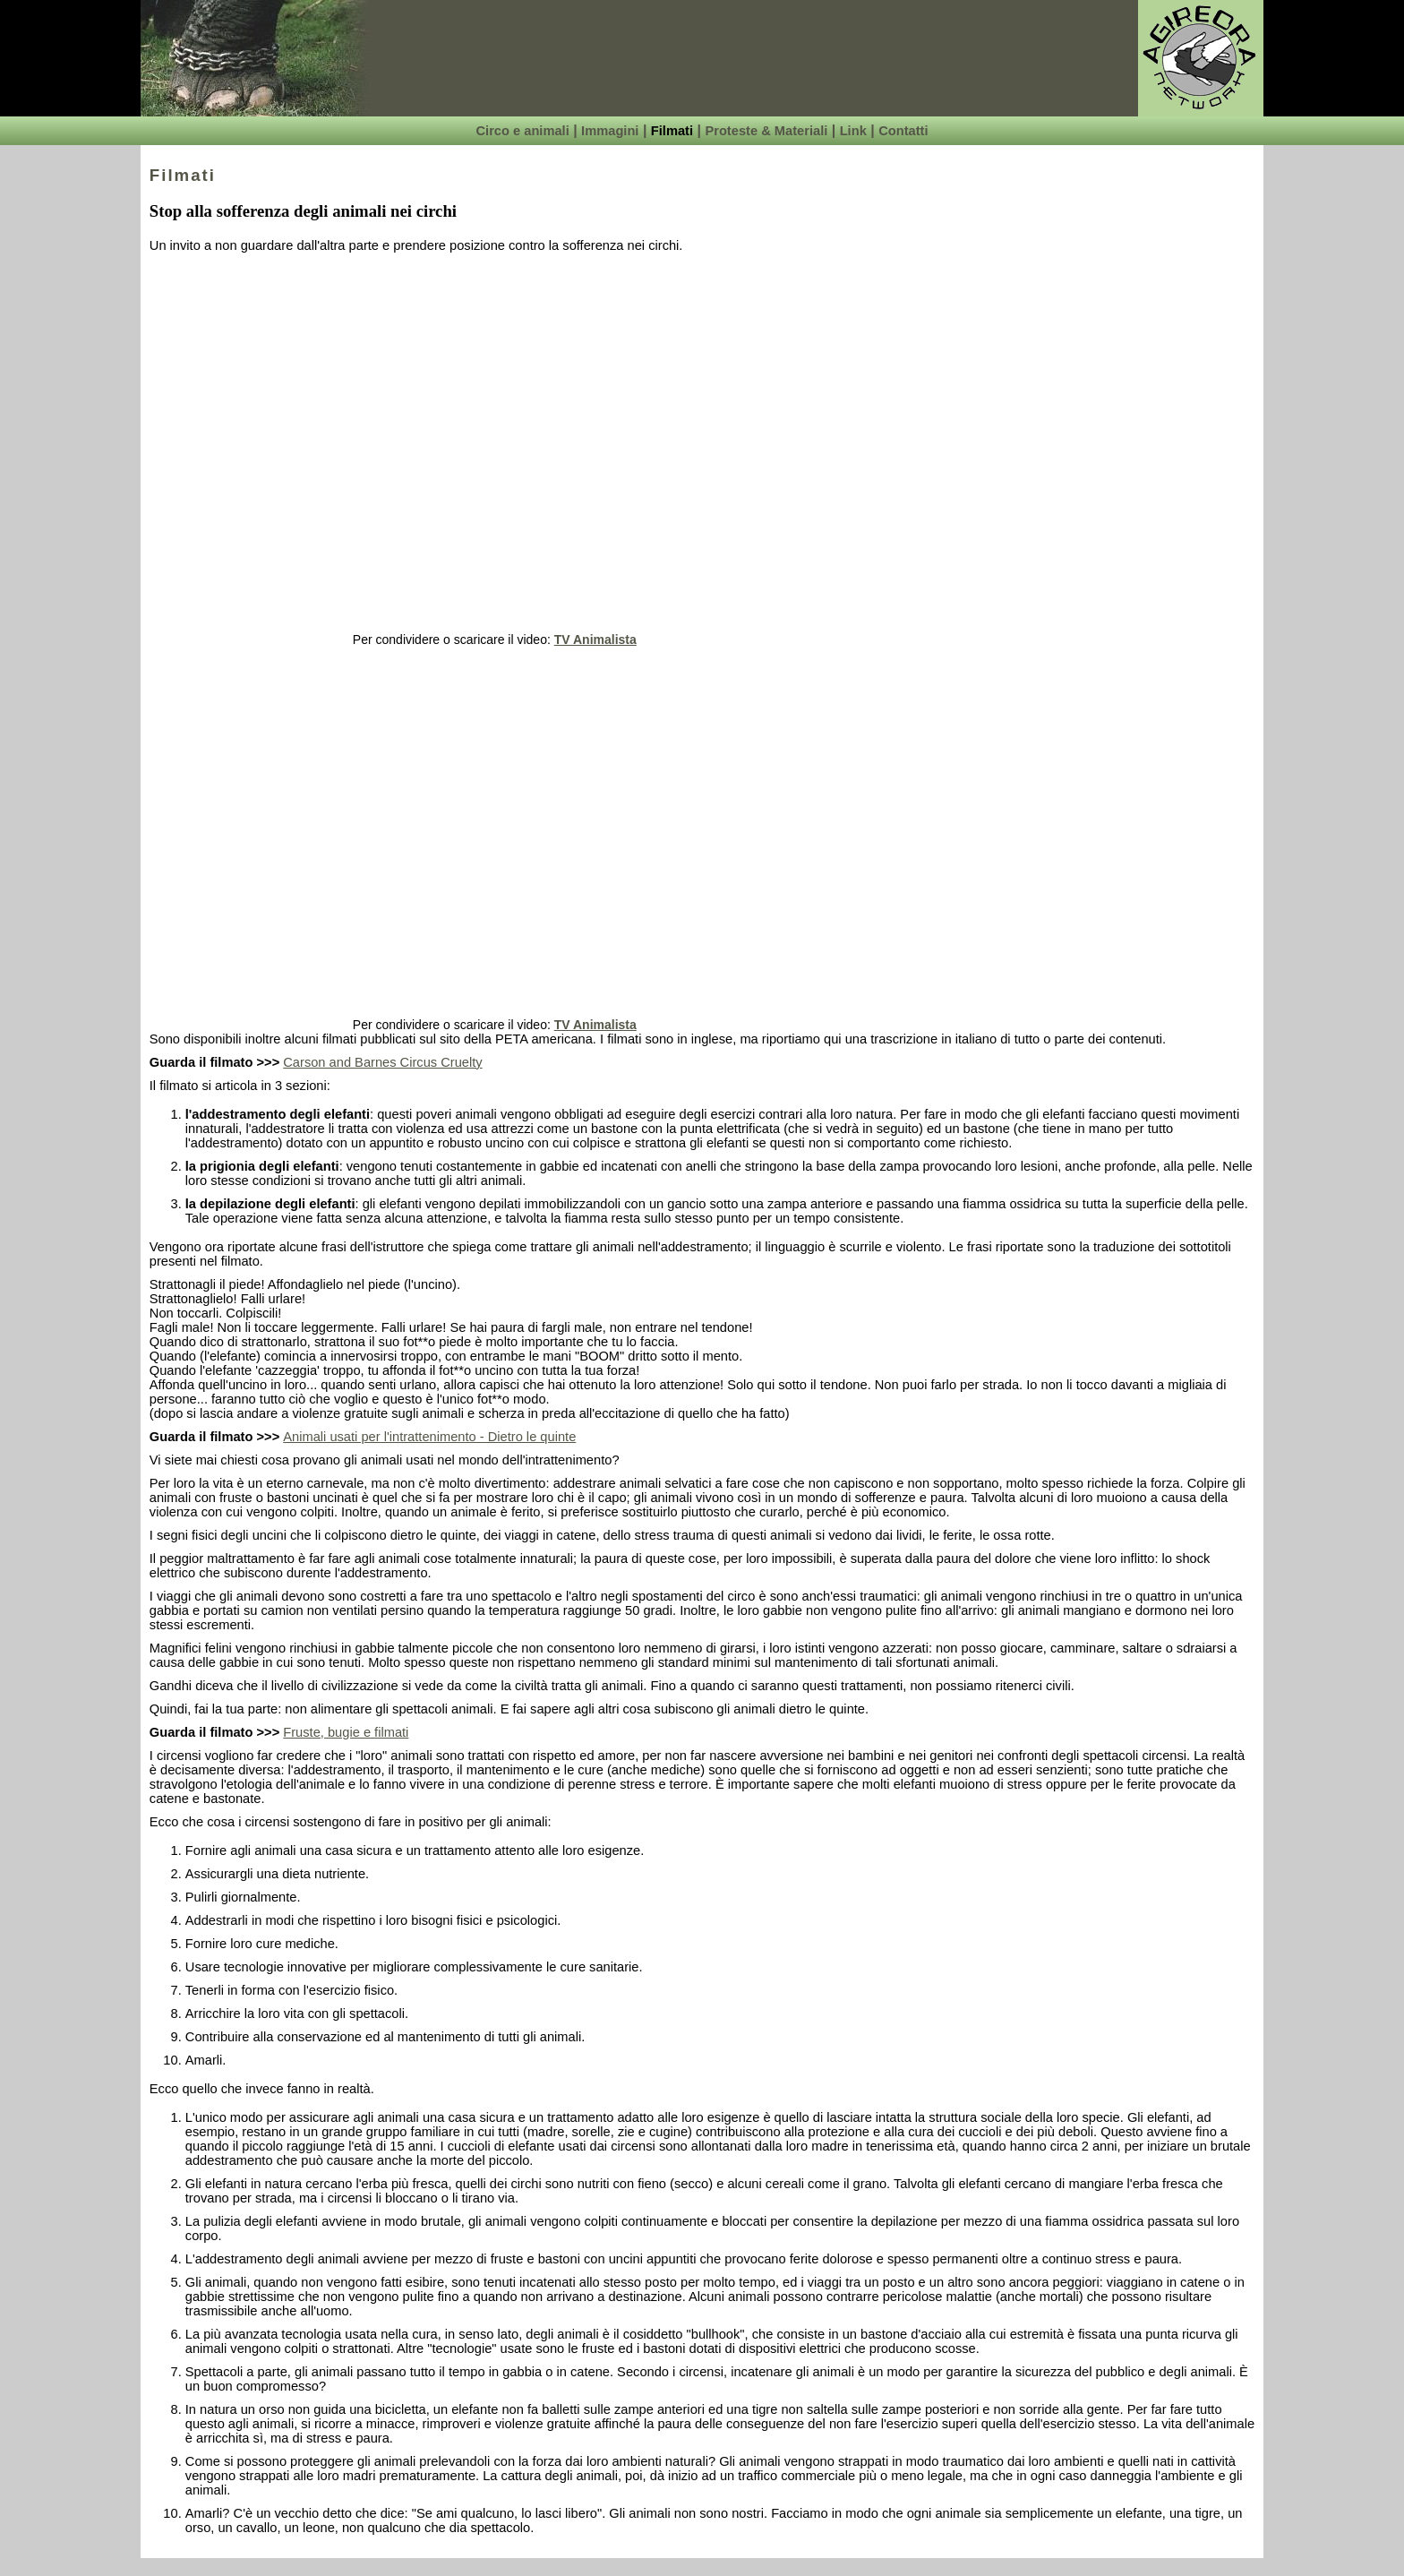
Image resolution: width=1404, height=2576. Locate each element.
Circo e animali (522, 131)
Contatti (903, 131)
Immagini (609, 131)
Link (853, 131)
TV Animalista (595, 639)
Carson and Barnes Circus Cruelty (382, 1062)
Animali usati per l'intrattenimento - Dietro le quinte (429, 1437)
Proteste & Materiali (766, 131)
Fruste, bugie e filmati (345, 1732)
